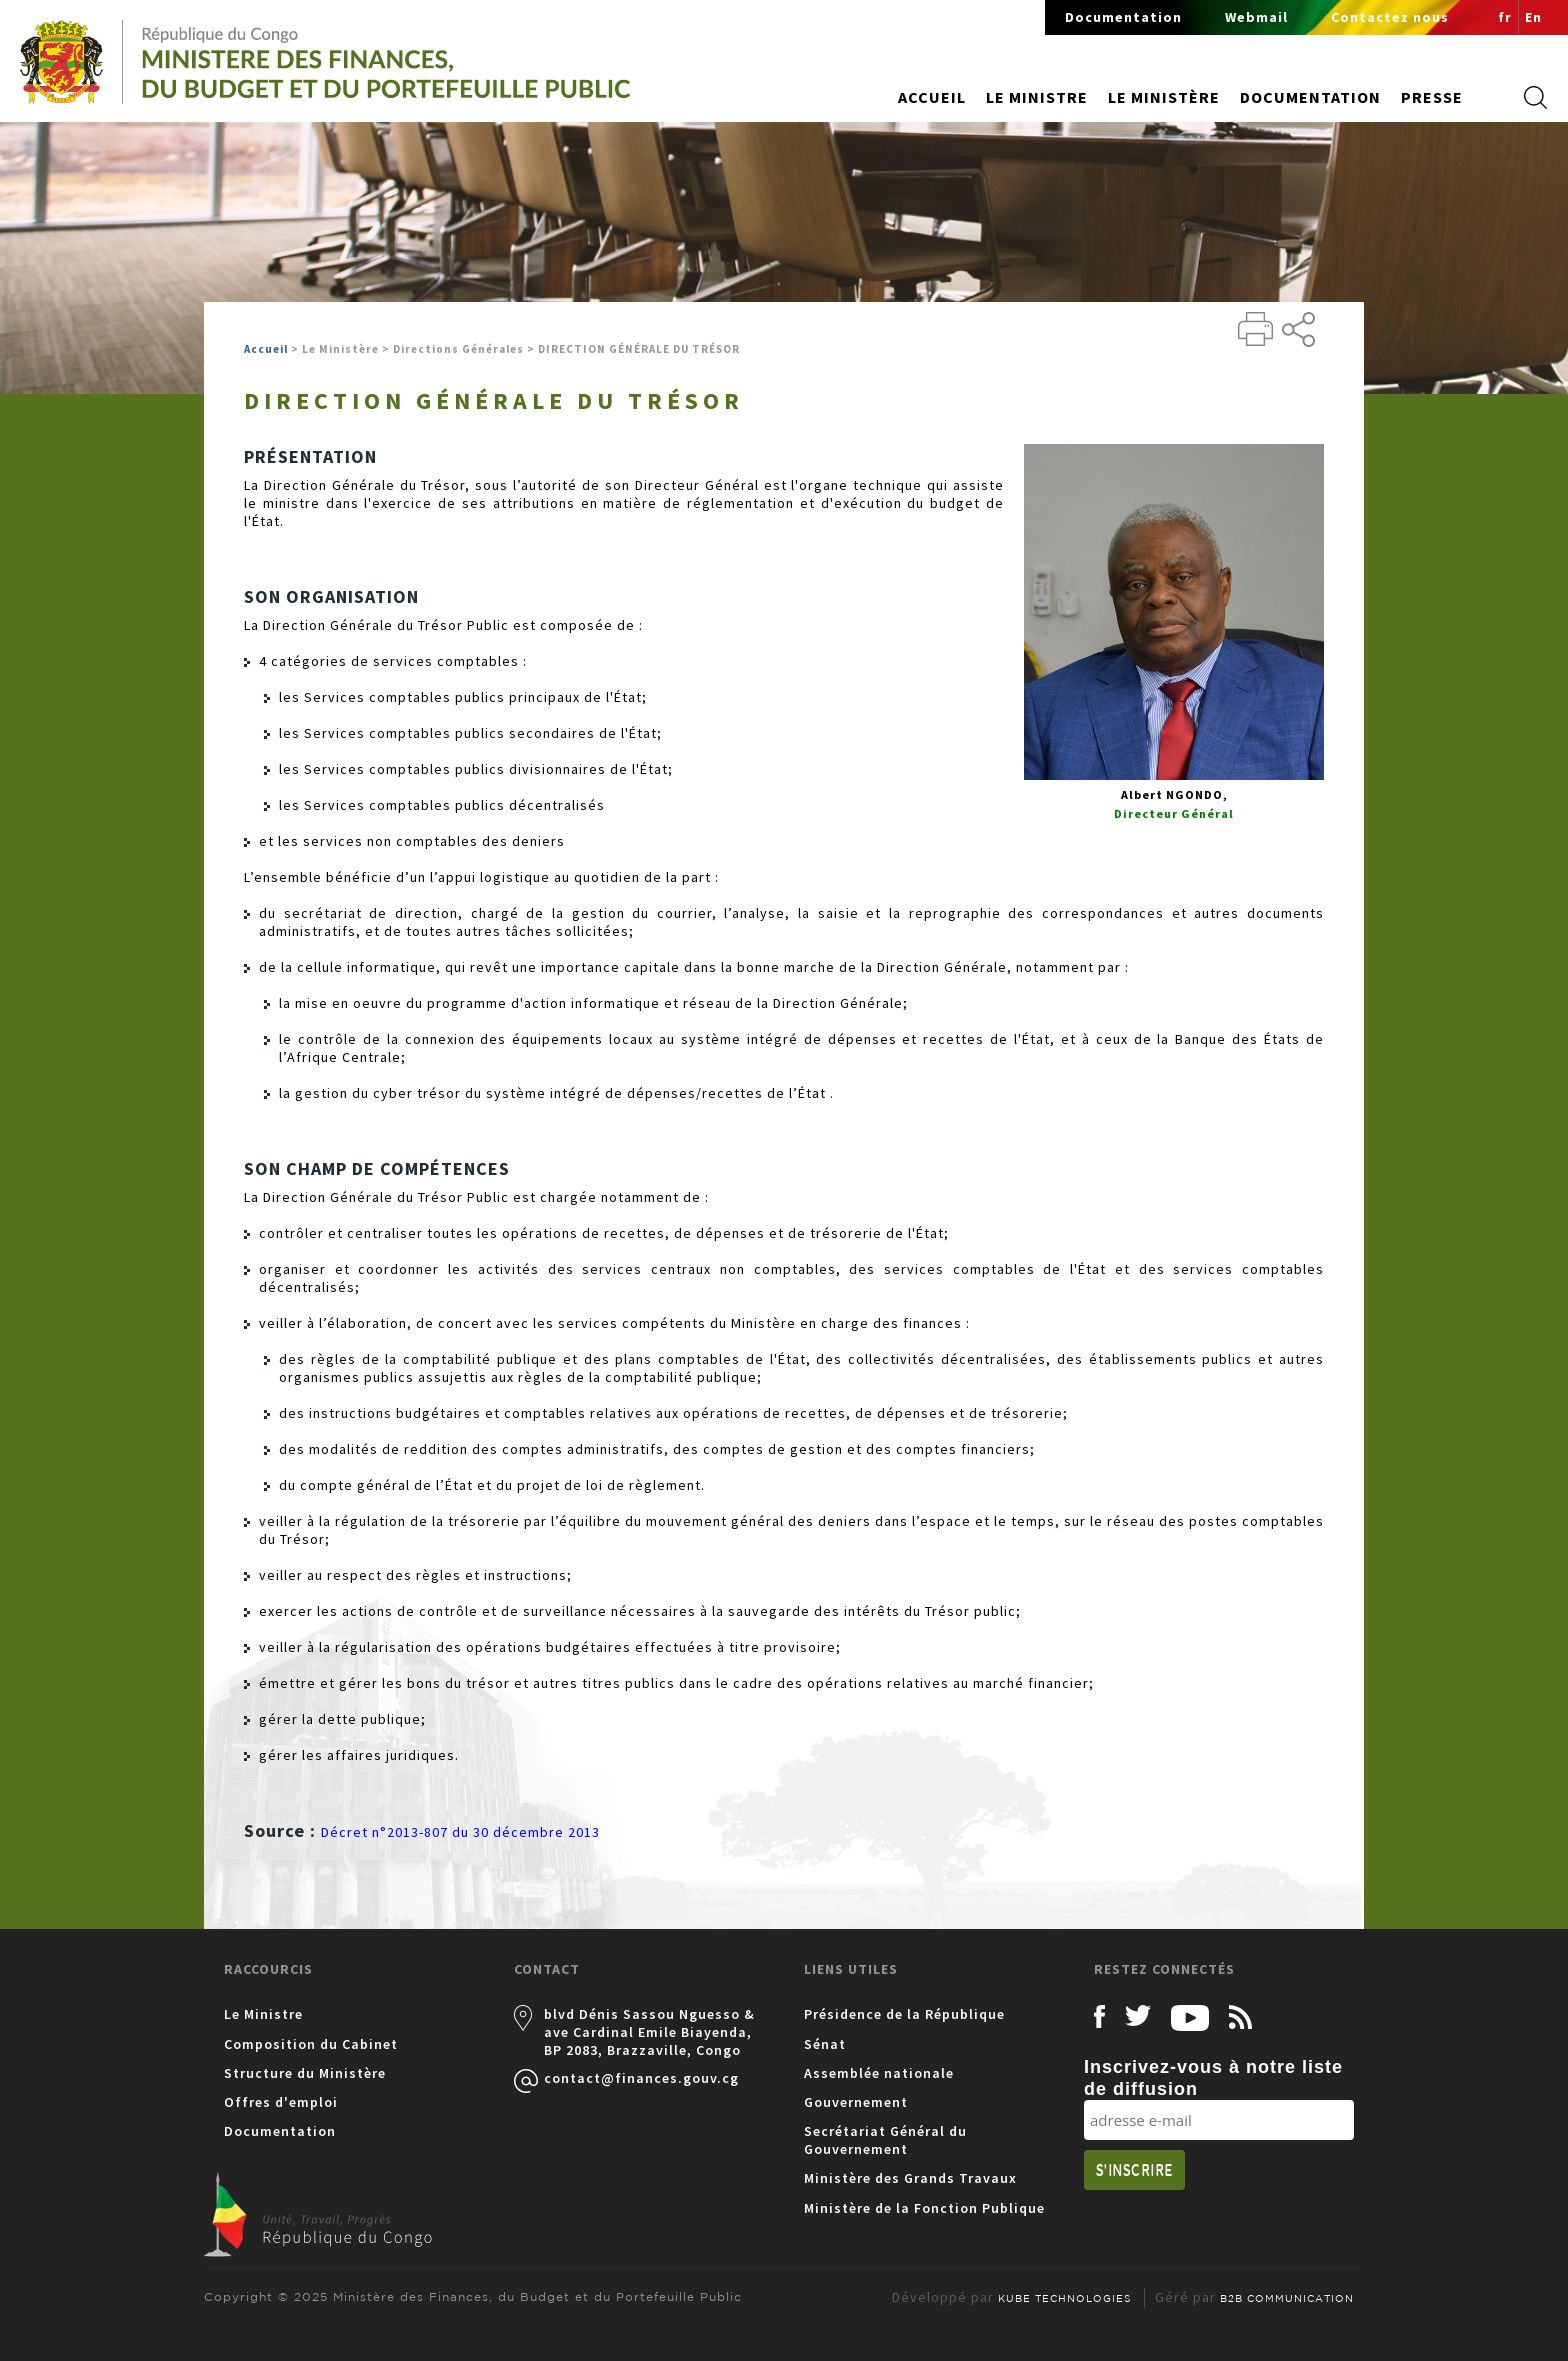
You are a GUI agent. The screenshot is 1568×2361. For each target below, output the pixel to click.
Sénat (825, 2044)
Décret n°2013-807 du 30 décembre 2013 (460, 1832)
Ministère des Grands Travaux (910, 2178)
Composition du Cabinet (311, 2044)
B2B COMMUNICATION (1287, 2298)
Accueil (932, 97)
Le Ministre (263, 2014)
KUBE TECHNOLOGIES (1064, 2298)
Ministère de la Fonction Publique (924, 2208)
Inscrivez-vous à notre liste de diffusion (1213, 2078)
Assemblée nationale (879, 2073)
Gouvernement (856, 2102)
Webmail (1256, 17)
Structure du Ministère (305, 2073)
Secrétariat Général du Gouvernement (885, 2140)
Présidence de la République (904, 2014)
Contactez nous (1390, 17)
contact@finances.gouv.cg (641, 2078)
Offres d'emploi (281, 2102)
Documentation (1123, 17)
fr (1505, 17)
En (1533, 17)
